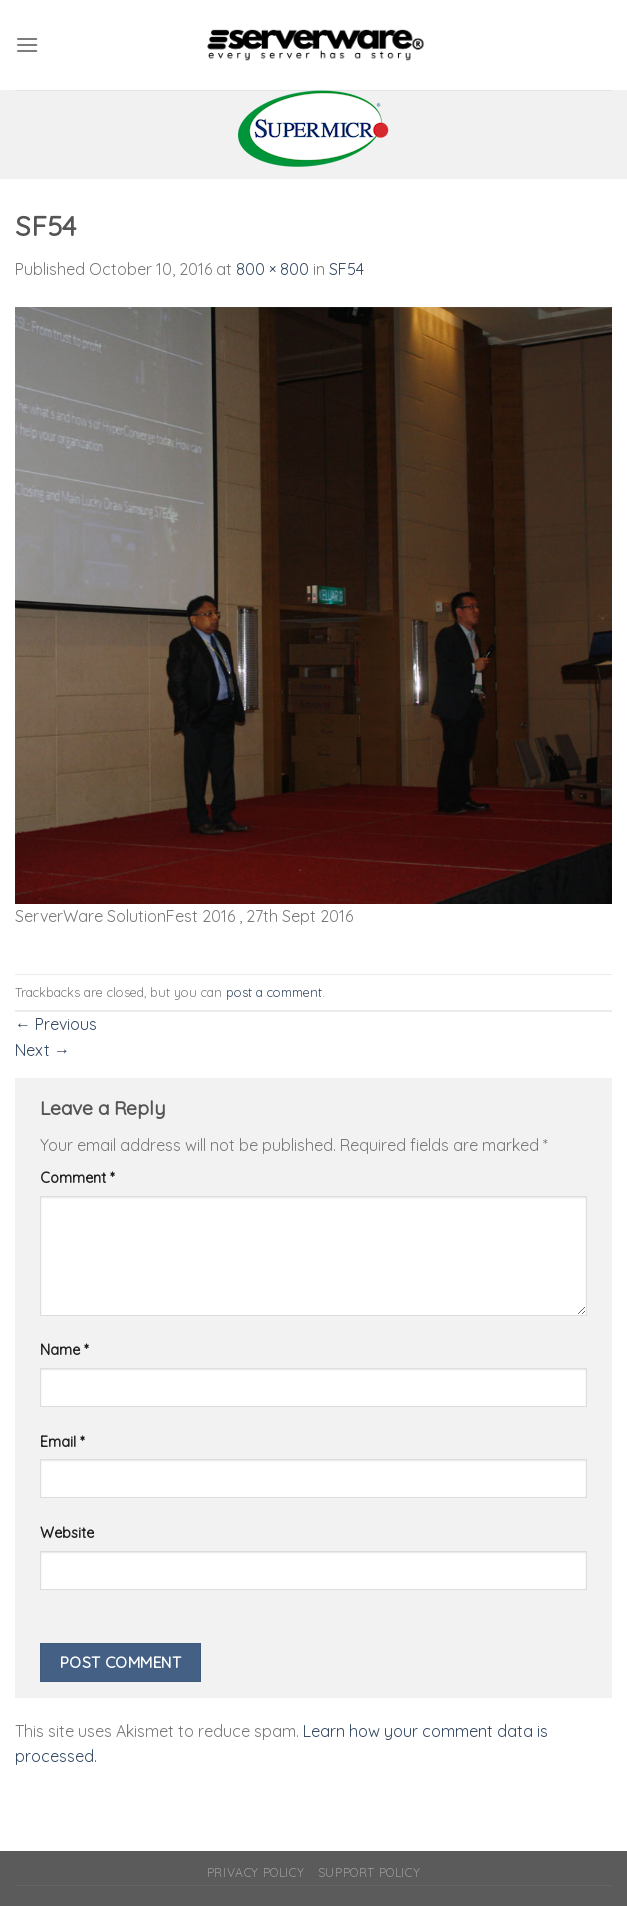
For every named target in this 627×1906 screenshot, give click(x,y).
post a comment (274, 992)
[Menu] (27, 44)
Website (67, 1533)
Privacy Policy (256, 1872)
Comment (77, 1178)
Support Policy (369, 1872)
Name (64, 1350)
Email (62, 1442)
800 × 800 (272, 269)
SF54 (346, 269)
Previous (56, 1024)
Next (42, 1050)
